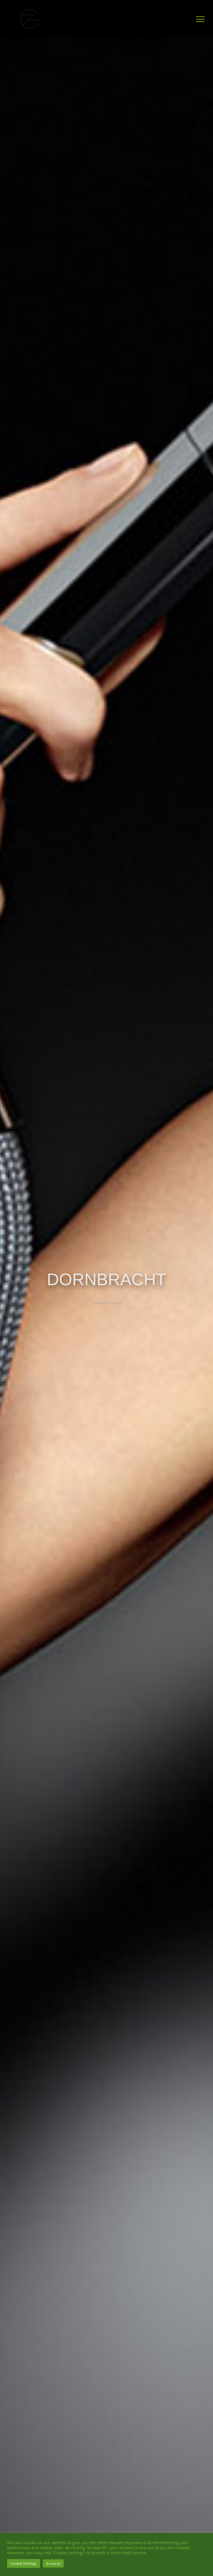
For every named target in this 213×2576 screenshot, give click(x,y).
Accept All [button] (53, 2563)
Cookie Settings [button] (23, 2563)
